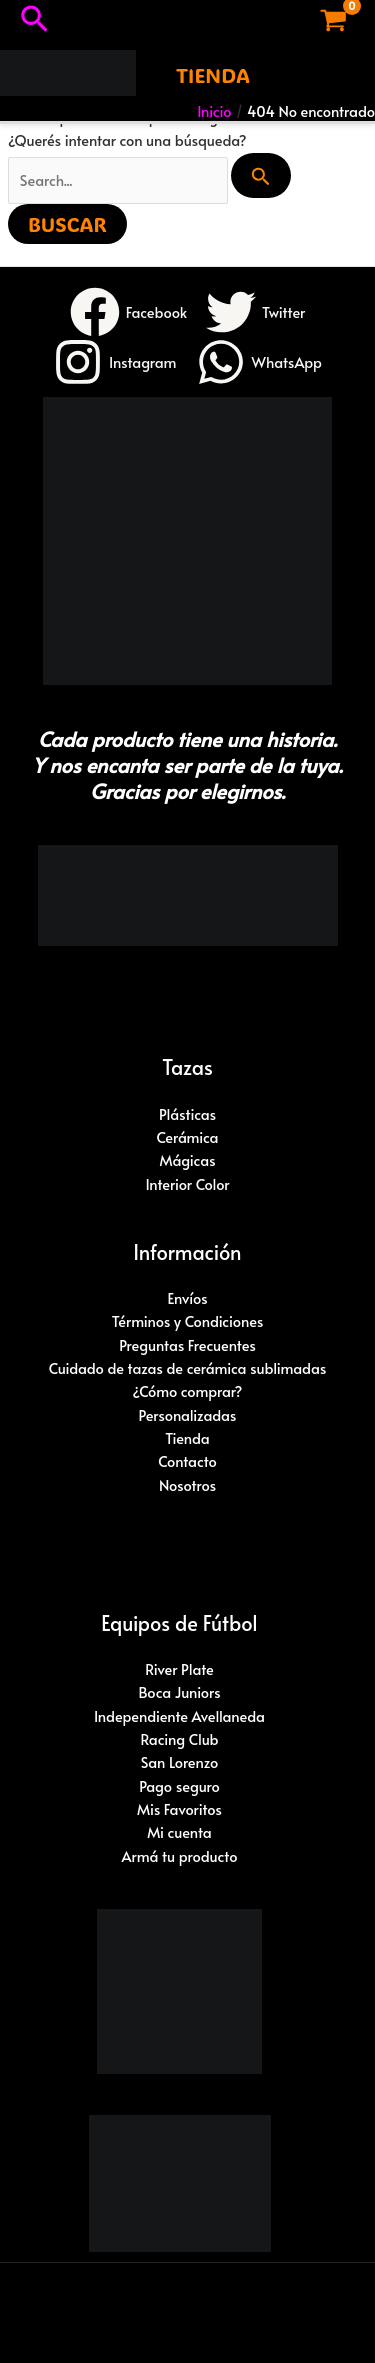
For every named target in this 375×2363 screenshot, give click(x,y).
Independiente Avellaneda (179, 1716)
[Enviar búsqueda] (261, 175)
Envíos (187, 1298)
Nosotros (187, 1485)
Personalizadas (188, 1415)
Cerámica (187, 1137)
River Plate (179, 1669)
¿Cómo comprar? (188, 1391)
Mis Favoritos (179, 1809)
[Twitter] (255, 312)
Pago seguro (179, 1786)
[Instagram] (115, 362)
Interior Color (187, 1184)
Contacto (187, 1461)
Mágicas (187, 1160)
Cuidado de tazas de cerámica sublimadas (187, 1368)
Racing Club (179, 1739)
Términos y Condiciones (188, 1321)
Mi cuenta (179, 1832)
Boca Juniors (179, 1692)
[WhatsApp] (259, 362)
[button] (34, 20)
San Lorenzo (180, 1762)
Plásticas (187, 1114)
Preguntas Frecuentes (187, 1345)
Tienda (187, 1438)
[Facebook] (128, 312)
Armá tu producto (180, 1856)
